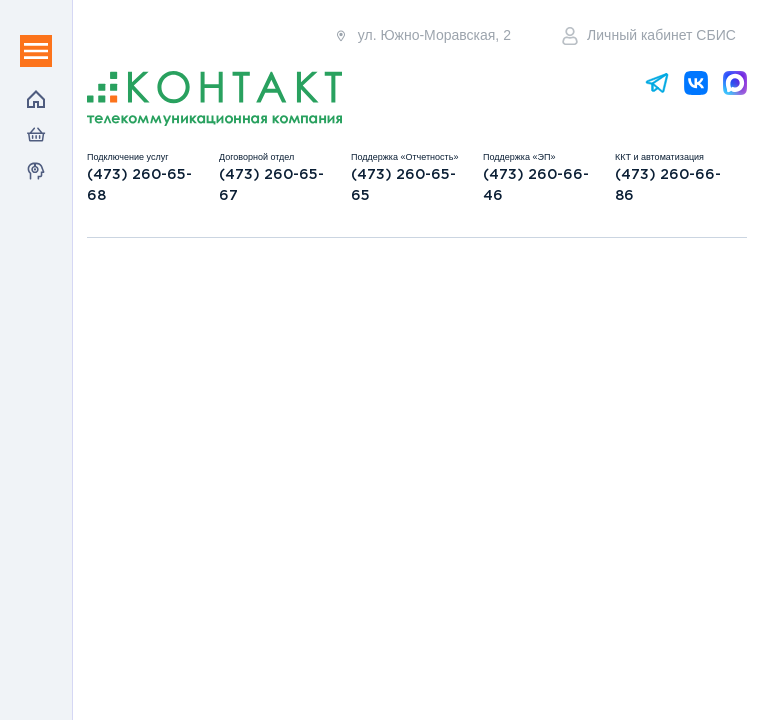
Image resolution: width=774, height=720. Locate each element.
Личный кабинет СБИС (649, 36)
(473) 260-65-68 (139, 185)
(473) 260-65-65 (403, 185)
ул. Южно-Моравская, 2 (422, 35)
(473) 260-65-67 (271, 185)
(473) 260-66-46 (536, 185)
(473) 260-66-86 (668, 185)
